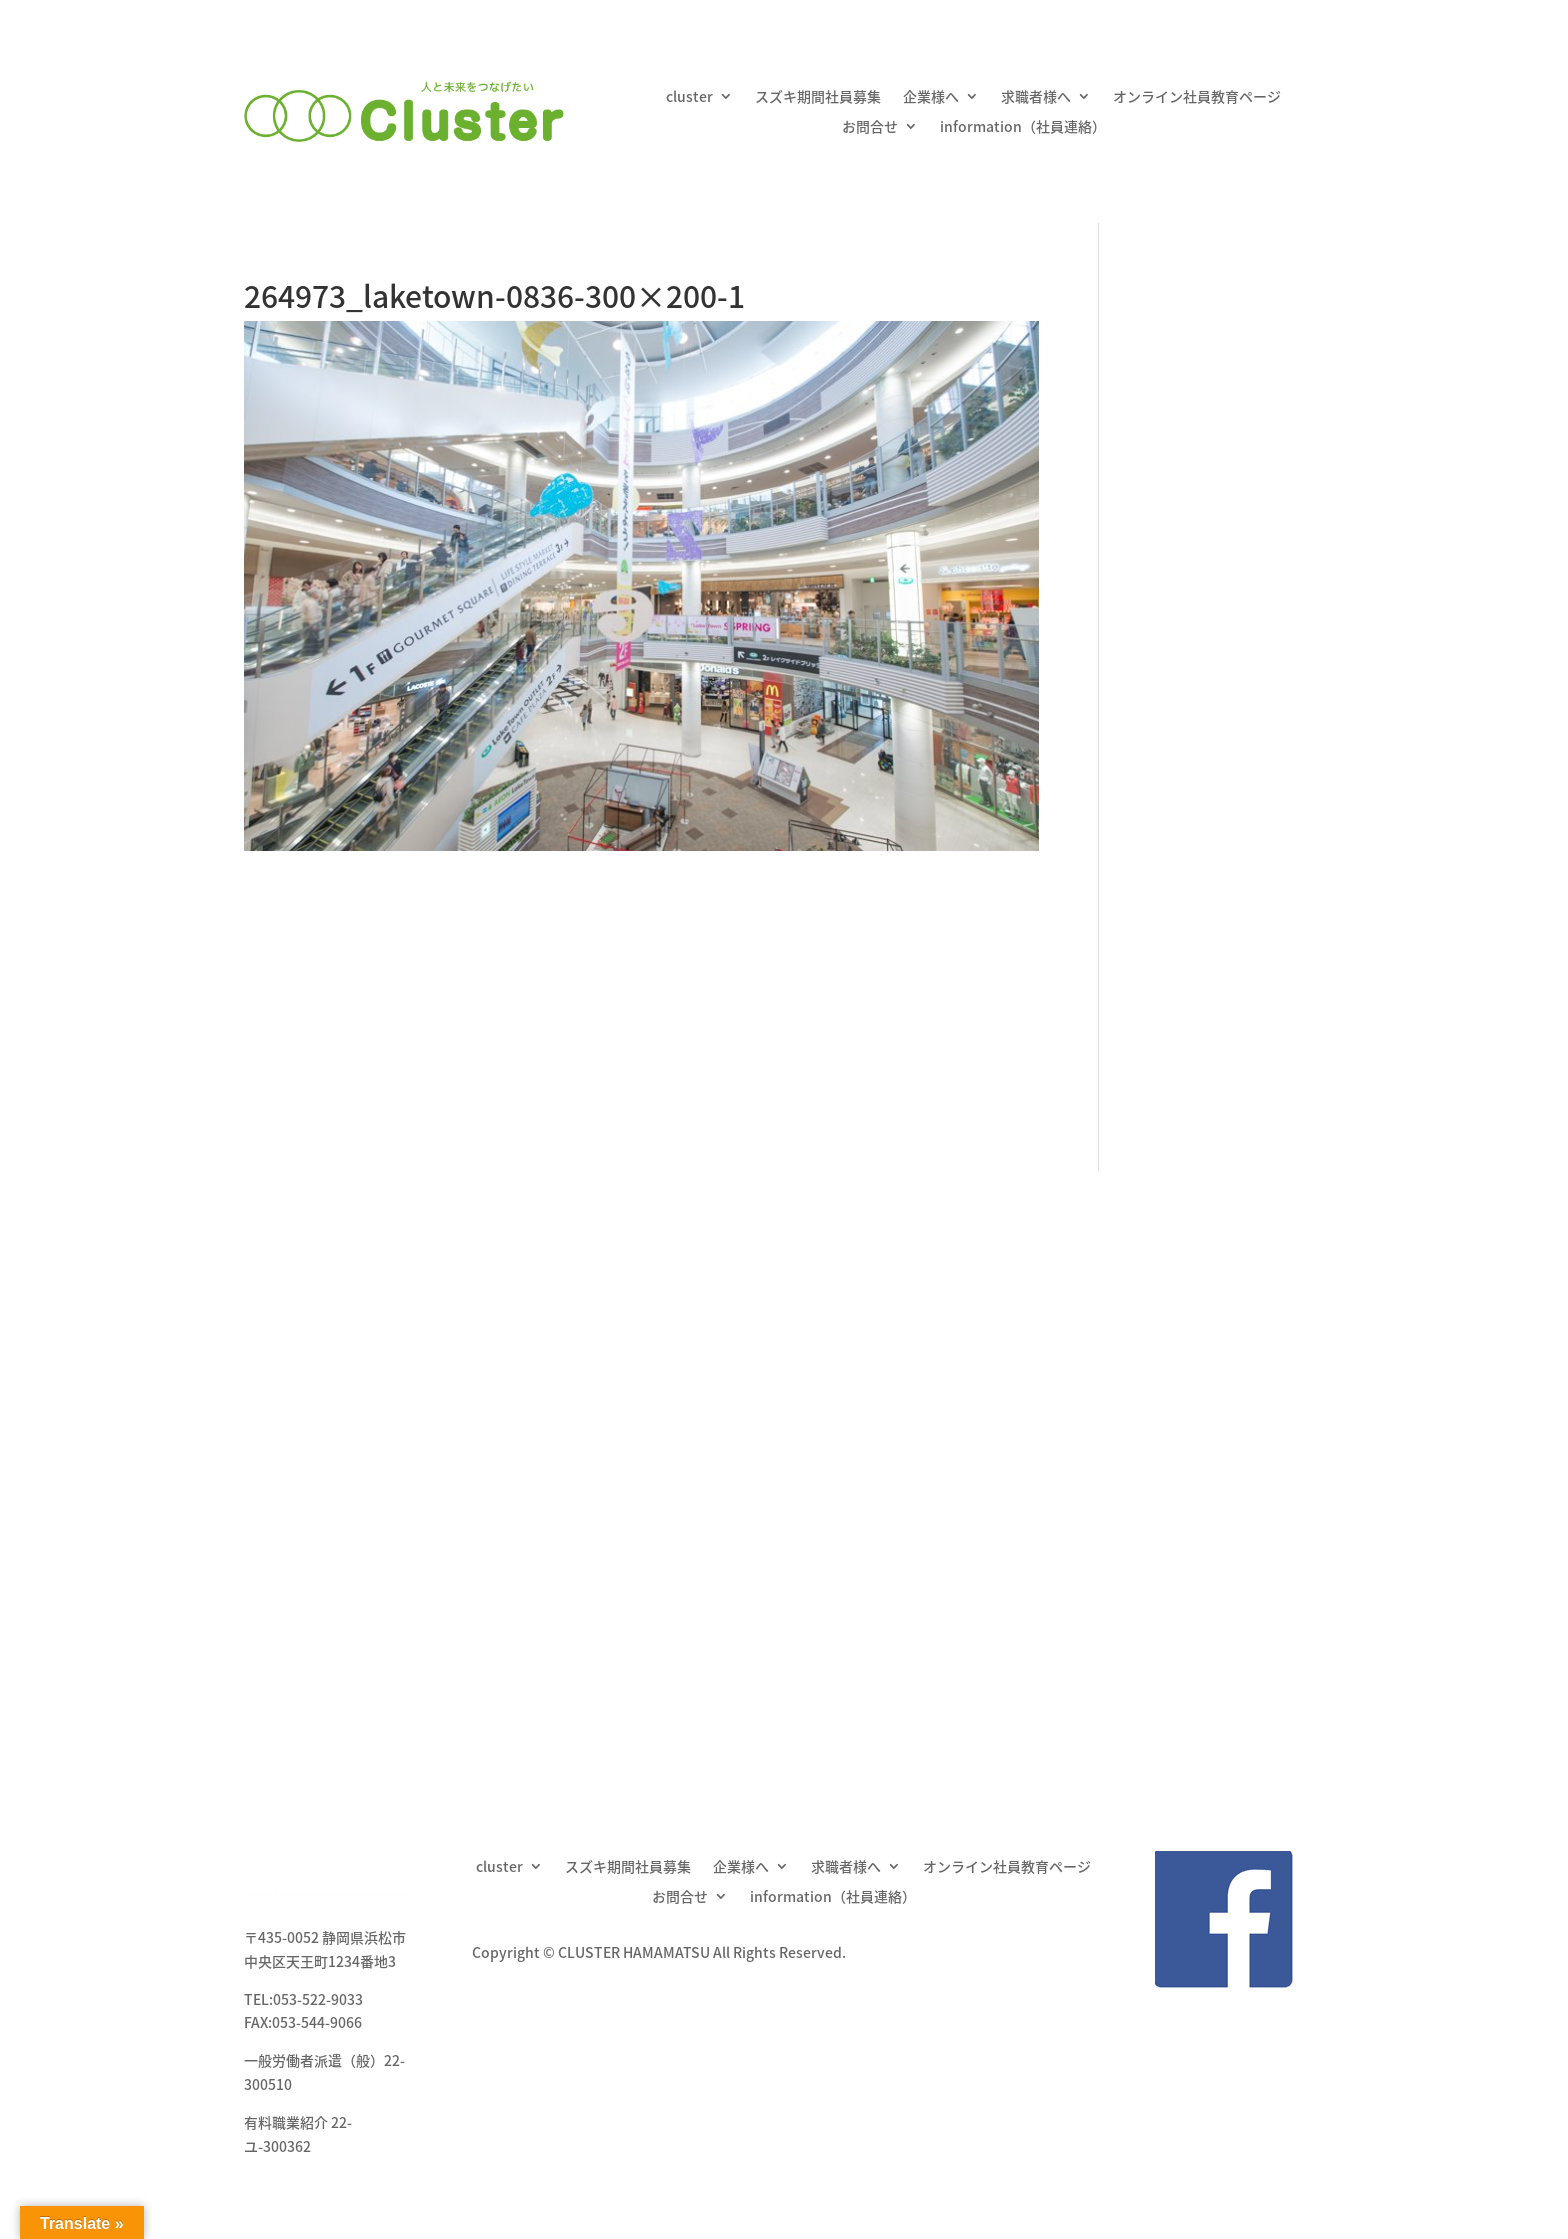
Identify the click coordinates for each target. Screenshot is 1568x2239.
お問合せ (870, 127)
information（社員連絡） (1023, 127)
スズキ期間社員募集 (818, 97)
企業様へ (931, 97)
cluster (689, 97)
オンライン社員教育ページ (1197, 97)
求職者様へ (1036, 97)
